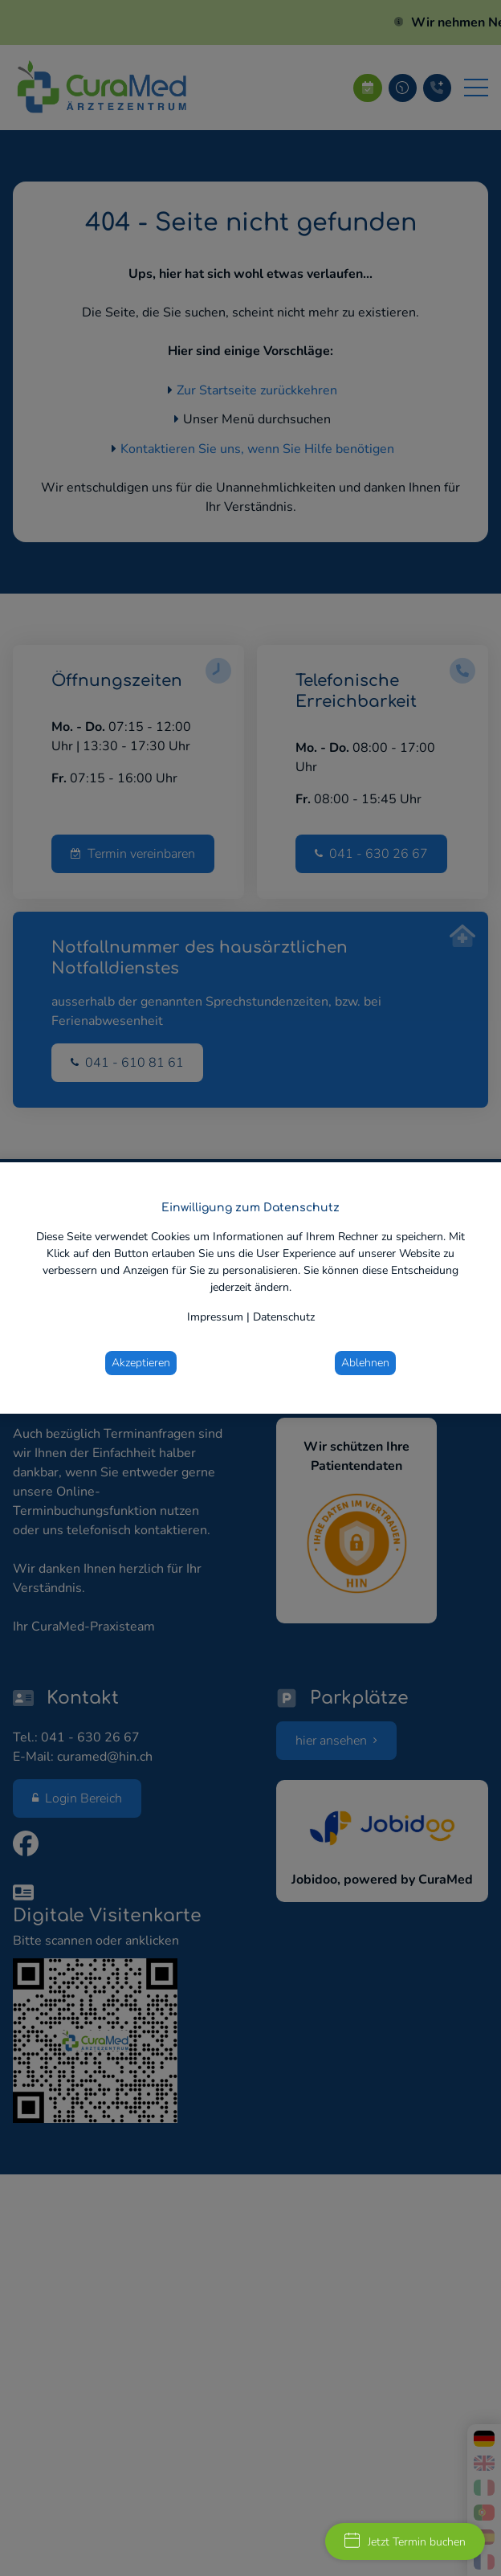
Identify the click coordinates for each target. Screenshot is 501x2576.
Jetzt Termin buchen (405, 2541)
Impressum (215, 1317)
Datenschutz (284, 1317)
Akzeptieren (141, 1362)
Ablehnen (365, 1362)
